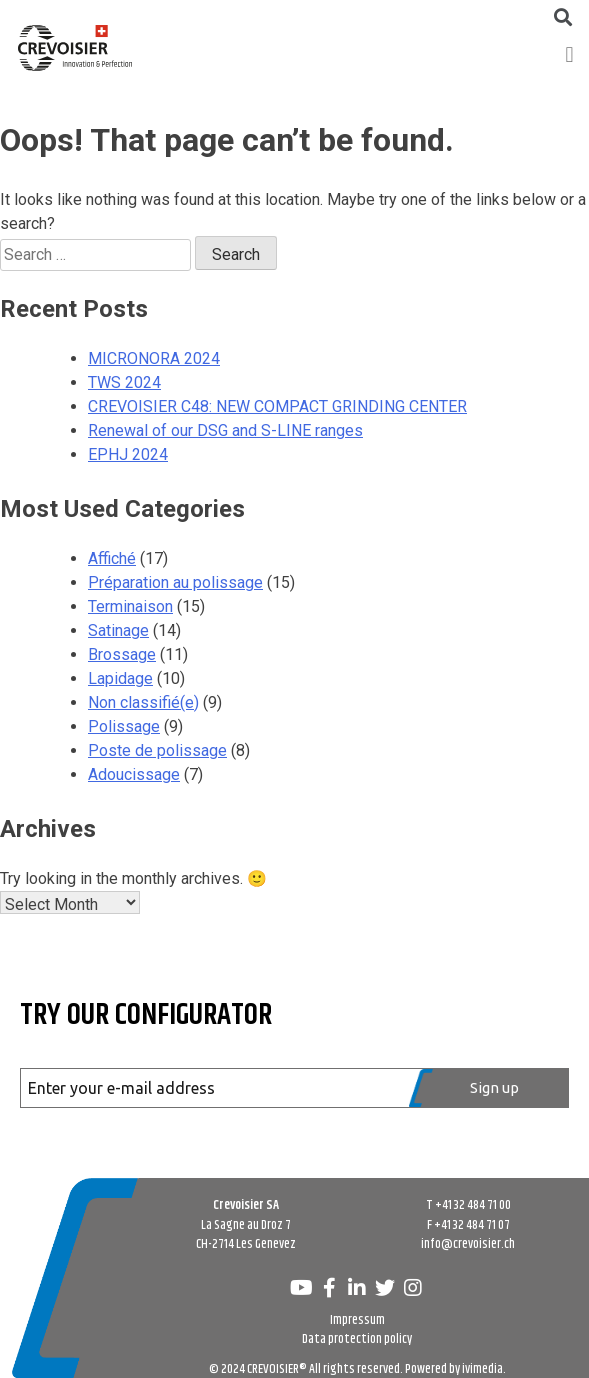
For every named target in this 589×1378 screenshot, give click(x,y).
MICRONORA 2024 (154, 358)
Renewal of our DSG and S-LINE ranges (225, 430)
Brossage (122, 654)
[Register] (489, 1088)
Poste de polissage (157, 750)
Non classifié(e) (143, 702)
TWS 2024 (124, 382)
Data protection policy (357, 1339)
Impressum (357, 1320)
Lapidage (120, 678)
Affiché (112, 558)
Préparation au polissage (175, 582)
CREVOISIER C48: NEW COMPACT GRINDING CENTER (277, 406)
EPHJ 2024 (128, 454)
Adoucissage (134, 774)
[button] (569, 54)
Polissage (124, 726)
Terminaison (130, 606)
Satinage (118, 630)
